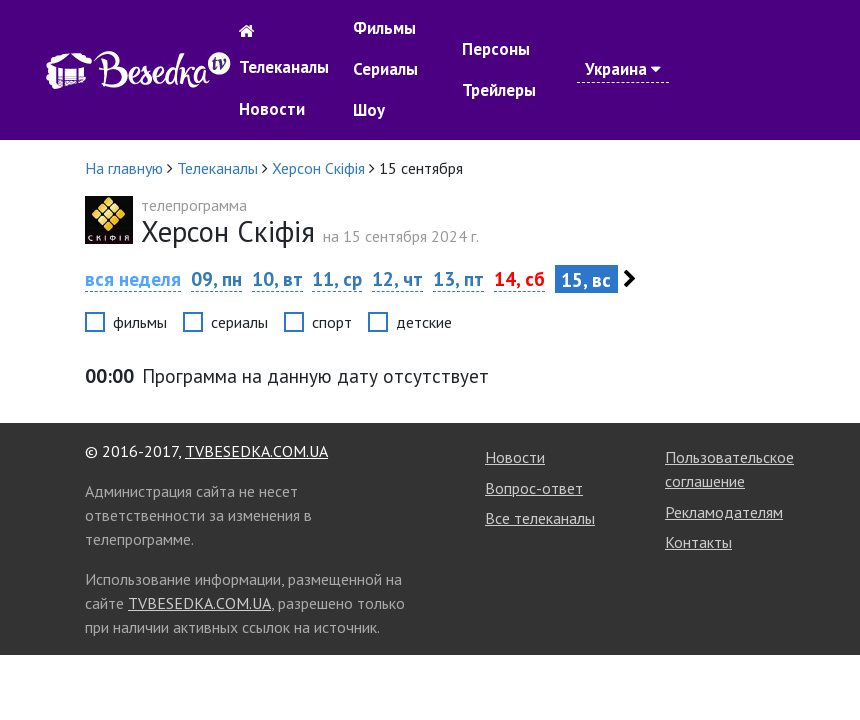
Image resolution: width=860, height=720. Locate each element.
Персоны (496, 49)
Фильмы (384, 28)
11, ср (337, 278)
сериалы (239, 322)
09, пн (216, 278)
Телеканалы (284, 67)
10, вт (277, 278)
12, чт (397, 278)
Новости (272, 109)
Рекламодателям (724, 512)
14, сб (519, 278)
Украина (623, 69)
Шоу (369, 110)
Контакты (698, 542)
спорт (332, 322)
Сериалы (385, 69)
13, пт (458, 278)
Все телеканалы (540, 518)
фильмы (140, 322)
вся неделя (133, 278)
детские (424, 322)
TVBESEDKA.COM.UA (256, 451)
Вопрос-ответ (534, 488)
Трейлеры (499, 90)
